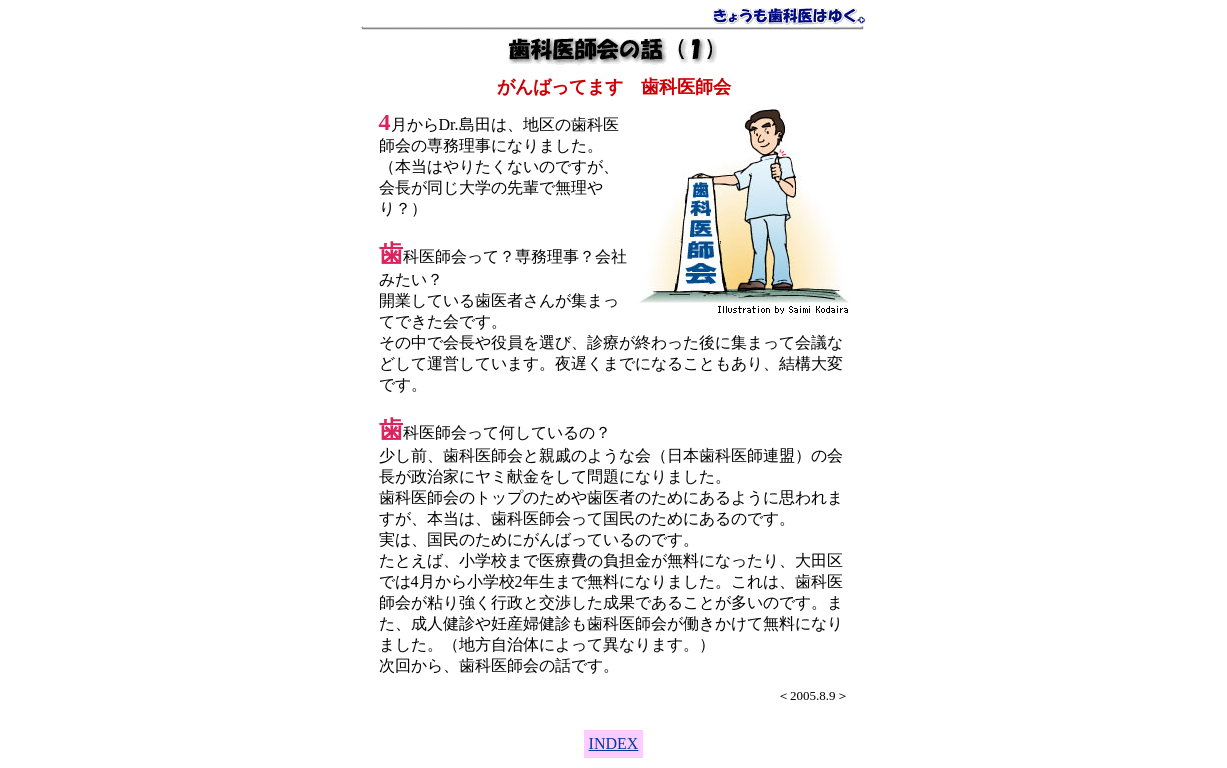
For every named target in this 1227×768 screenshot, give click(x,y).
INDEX (614, 743)
